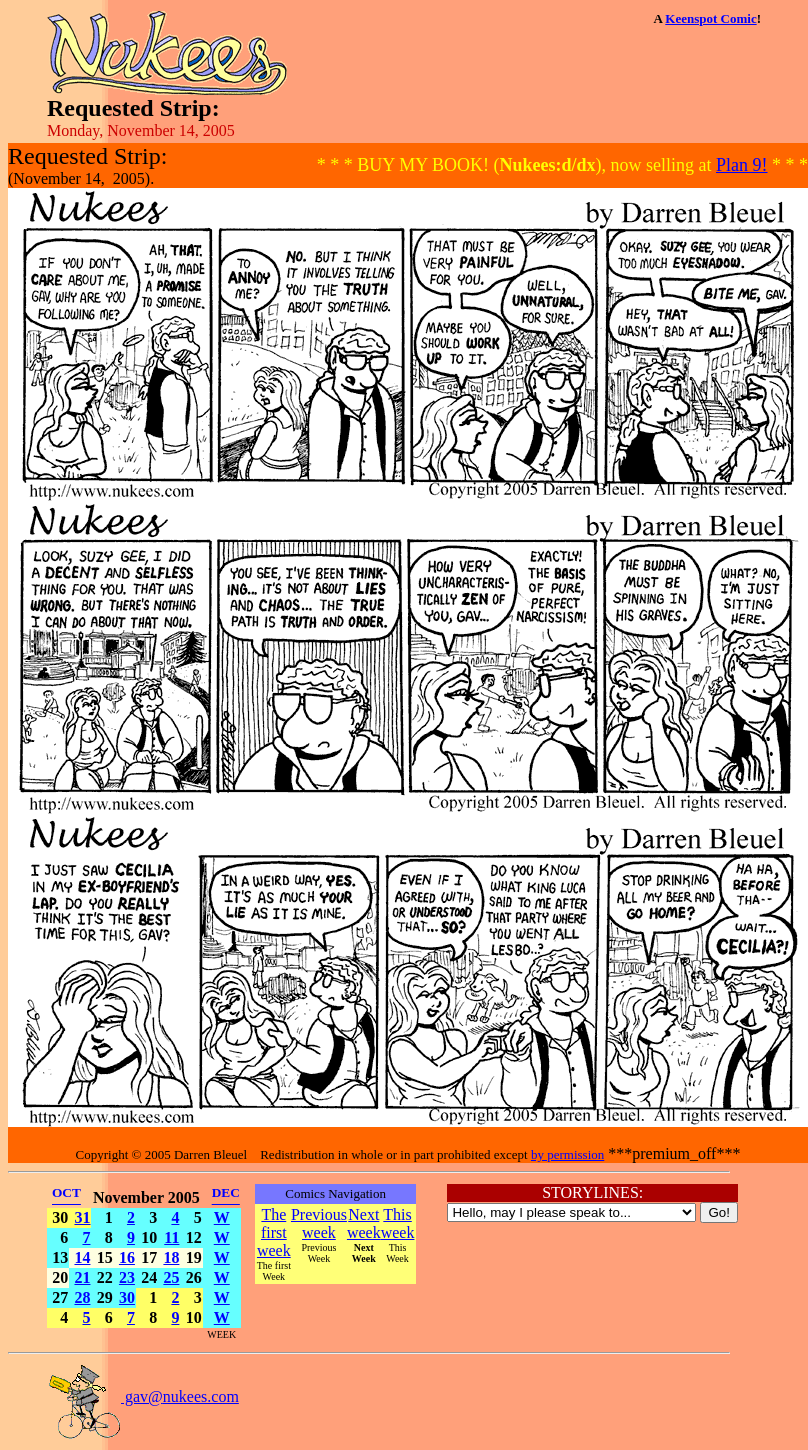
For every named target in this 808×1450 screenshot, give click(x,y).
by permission (567, 1154)
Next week (364, 1223)
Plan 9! (742, 165)
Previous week (319, 1223)
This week (398, 1223)
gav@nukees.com (143, 1396)
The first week (274, 1232)
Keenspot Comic (710, 18)
